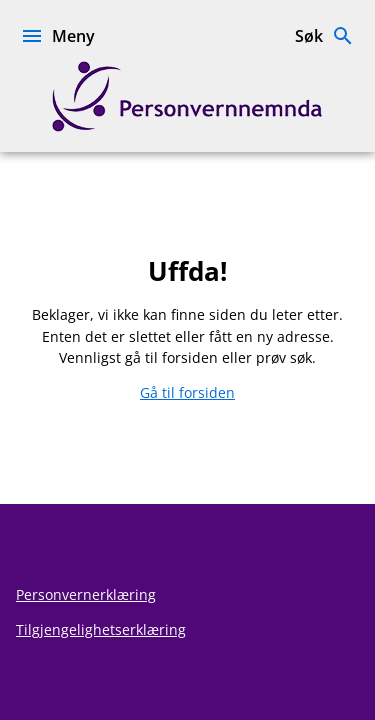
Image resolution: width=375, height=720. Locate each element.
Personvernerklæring (86, 594)
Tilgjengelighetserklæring (101, 629)
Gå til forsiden (187, 392)
